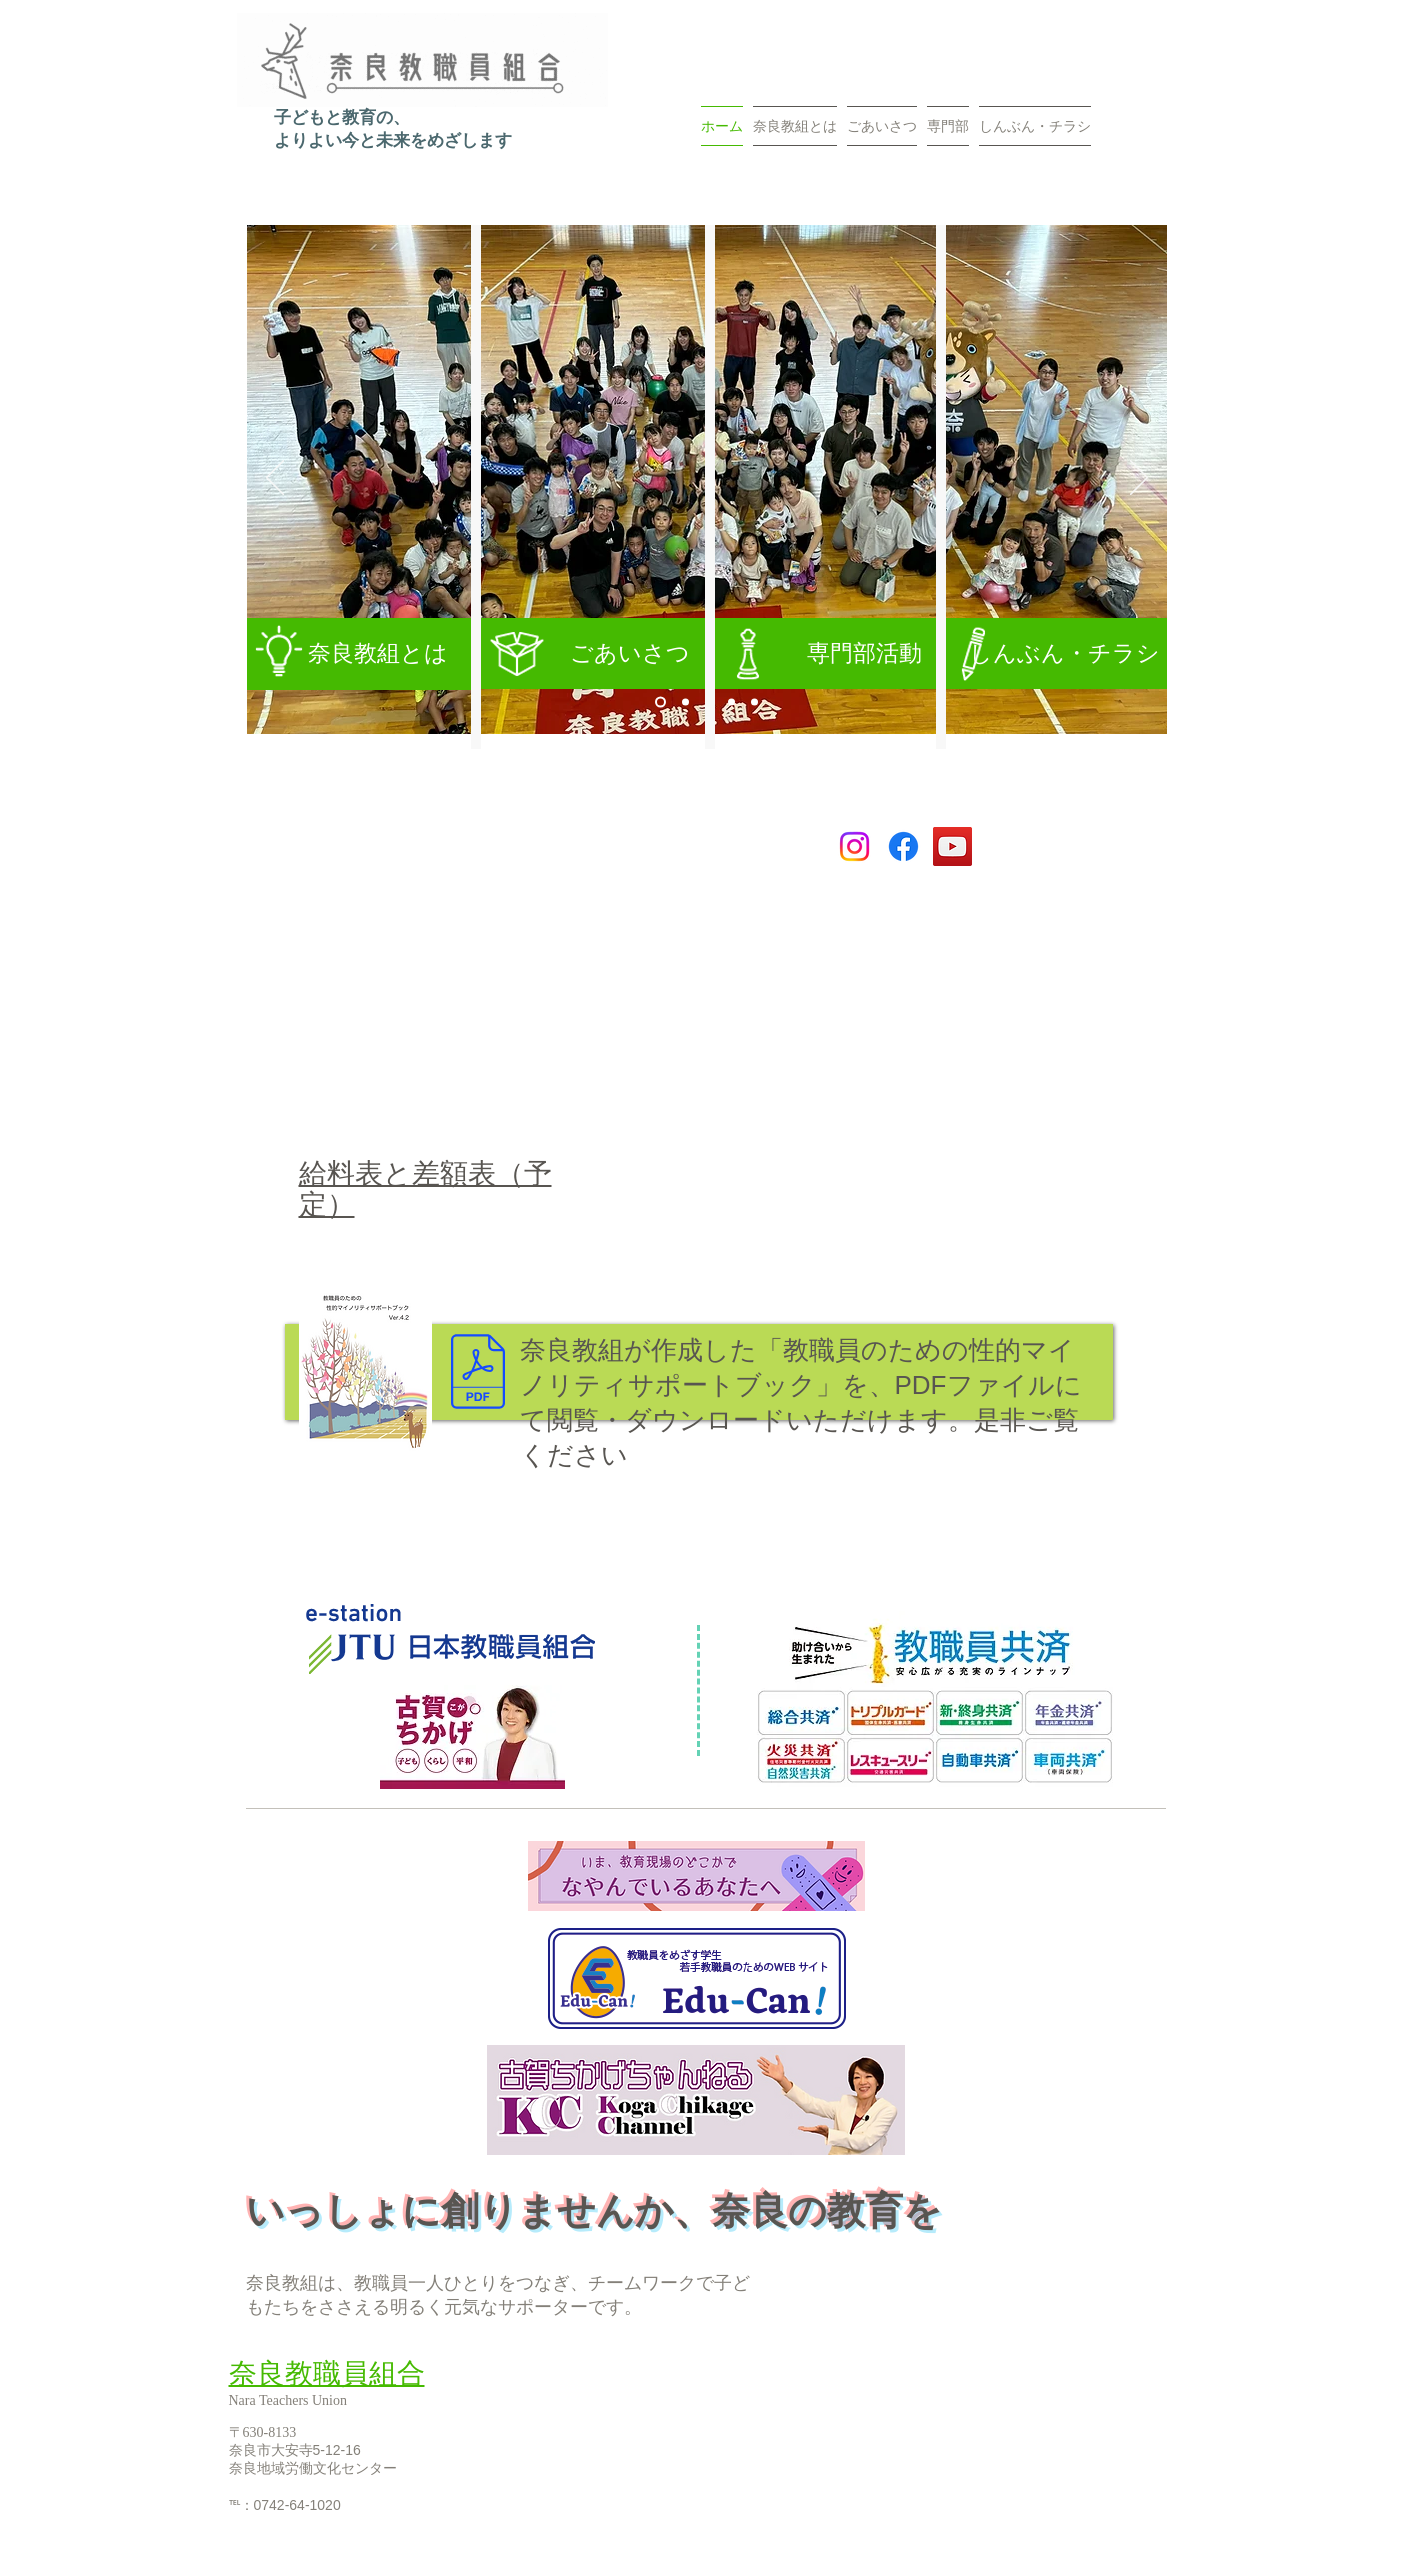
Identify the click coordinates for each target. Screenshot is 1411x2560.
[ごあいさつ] (595, 653)
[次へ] (1139, 479)
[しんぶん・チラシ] (1056, 653)
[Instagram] (854, 846)
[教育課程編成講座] (731, 702)
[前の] (275, 479)
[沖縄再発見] (685, 702)
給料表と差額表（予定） (425, 1189)
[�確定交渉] (754, 702)
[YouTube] (952, 846)
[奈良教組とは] (359, 654)
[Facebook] (903, 846)
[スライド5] (660, 702)
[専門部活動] (827, 653)
